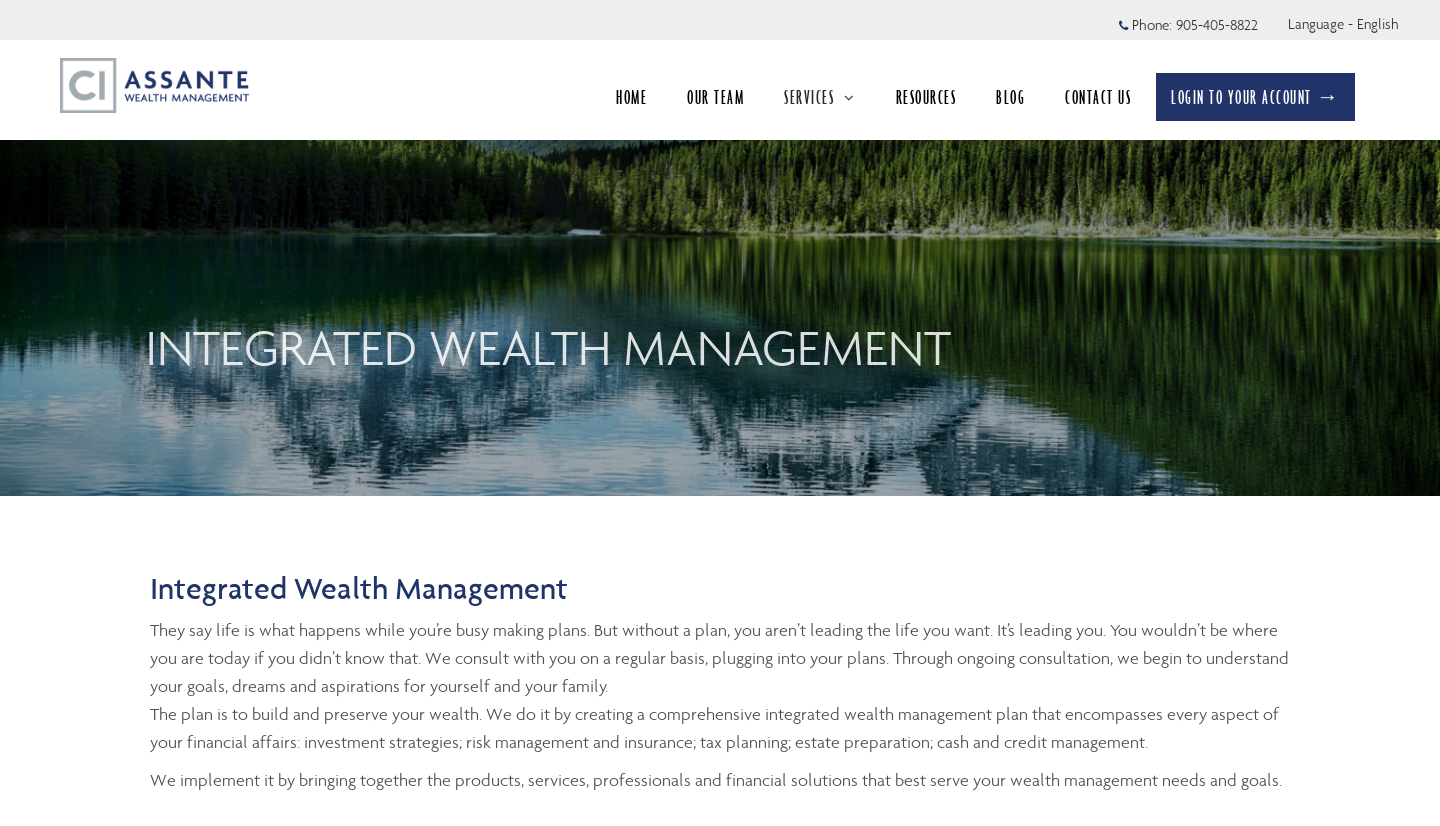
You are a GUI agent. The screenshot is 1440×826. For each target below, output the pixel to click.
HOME (631, 97)
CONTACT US (1098, 97)
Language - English (1343, 24)
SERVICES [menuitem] (820, 97)
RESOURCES (926, 97)
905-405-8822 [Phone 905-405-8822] (1217, 25)
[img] (720, 248)
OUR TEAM (715, 97)
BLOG (1010, 97)
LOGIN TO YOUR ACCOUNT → (1255, 97)
